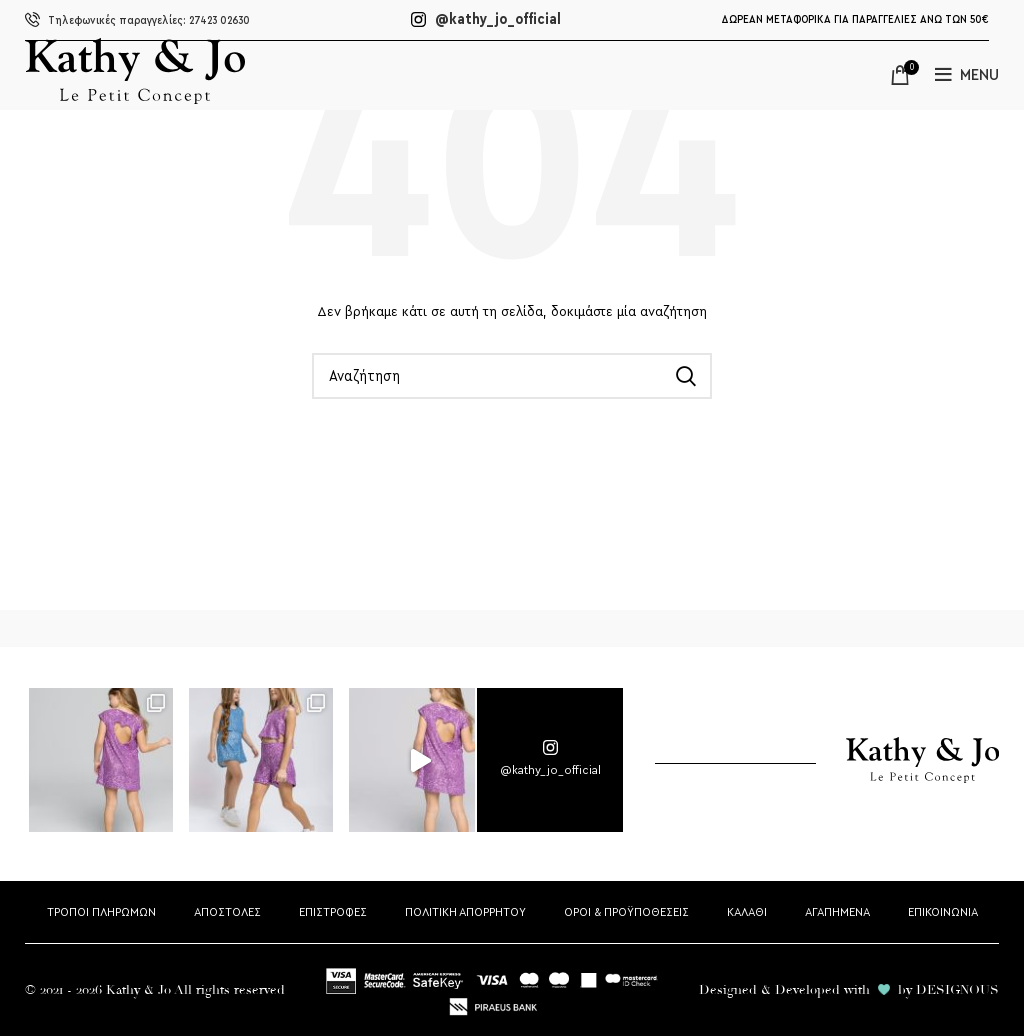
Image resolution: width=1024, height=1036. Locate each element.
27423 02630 (137, 20)
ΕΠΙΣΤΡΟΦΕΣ (333, 912)
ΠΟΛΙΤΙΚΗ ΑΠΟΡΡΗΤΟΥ (465, 912)
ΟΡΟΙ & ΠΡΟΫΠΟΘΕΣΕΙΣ (626, 912)
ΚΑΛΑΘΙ (747, 912)
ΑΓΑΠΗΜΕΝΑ (837, 912)
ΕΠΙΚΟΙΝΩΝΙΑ (943, 912)
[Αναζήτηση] (512, 376)
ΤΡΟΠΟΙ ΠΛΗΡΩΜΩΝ (101, 912)
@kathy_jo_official (486, 19)
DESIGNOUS (957, 990)
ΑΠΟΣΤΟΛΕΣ (227, 912)
